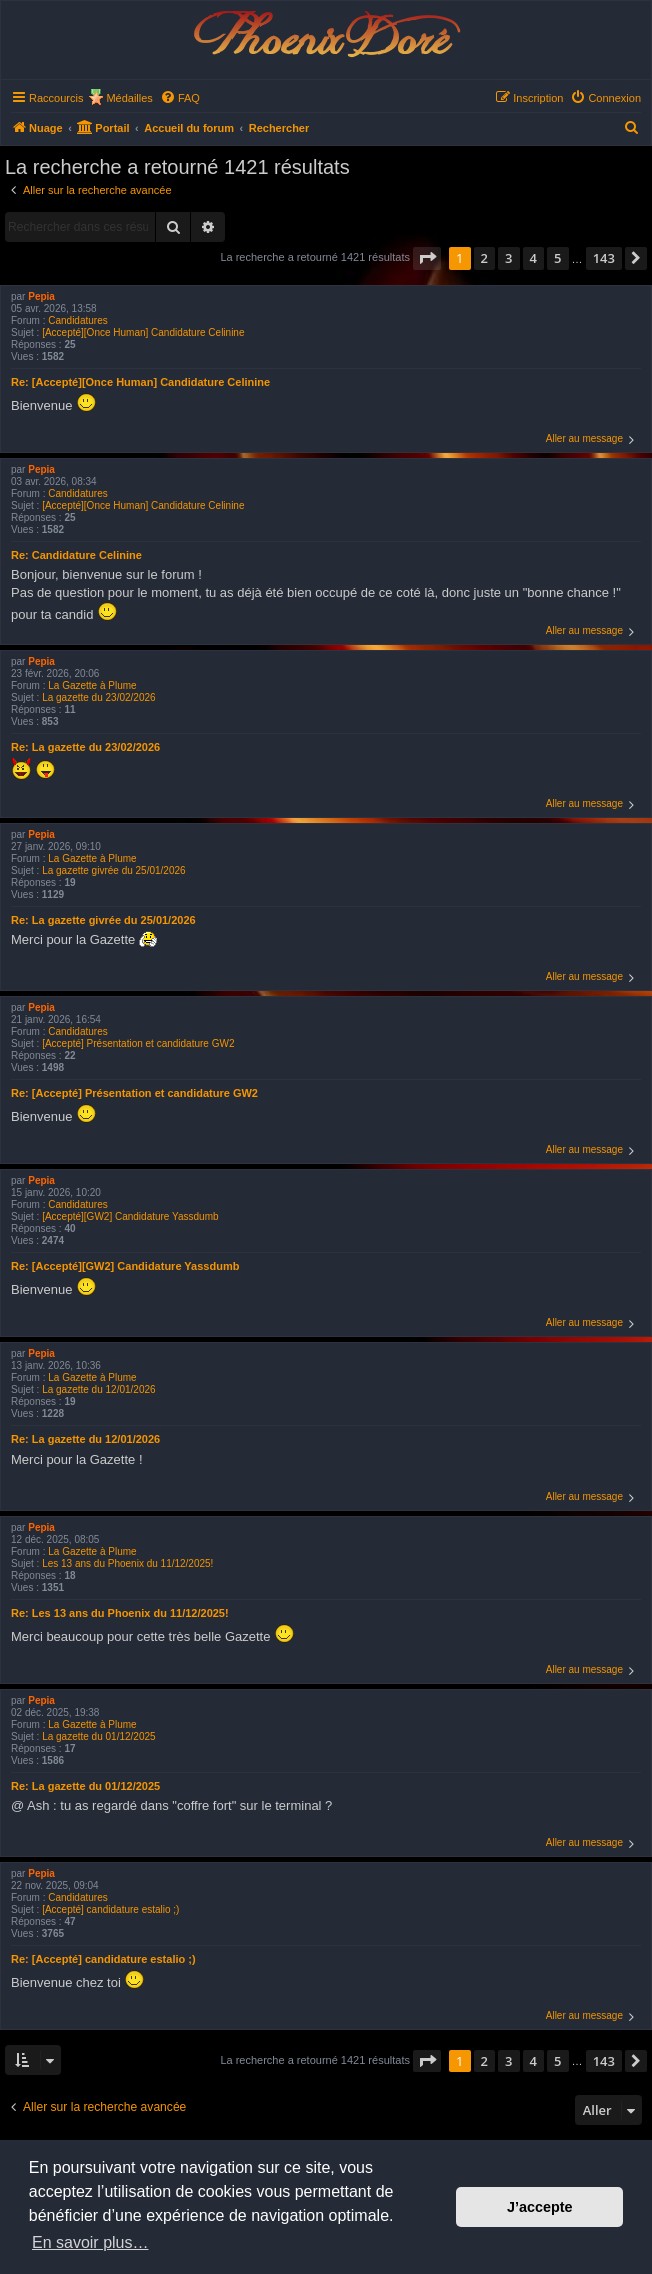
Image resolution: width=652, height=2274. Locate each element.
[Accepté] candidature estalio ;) (110, 1909)
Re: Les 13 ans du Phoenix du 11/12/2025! (120, 1613)
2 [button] (484, 258)
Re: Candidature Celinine (76, 555)
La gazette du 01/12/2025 (98, 1736)
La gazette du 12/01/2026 (98, 1389)
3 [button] (508, 258)
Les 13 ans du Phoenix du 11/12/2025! (127, 1563)
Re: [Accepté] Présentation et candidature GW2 (134, 1093)
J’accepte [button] (540, 2207)
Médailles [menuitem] (129, 98)
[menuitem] (180, 98)
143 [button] (604, 258)
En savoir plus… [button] (90, 2242)
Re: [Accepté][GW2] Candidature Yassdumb (125, 1266)
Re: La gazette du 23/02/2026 (85, 747)
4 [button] (533, 258)
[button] (427, 258)
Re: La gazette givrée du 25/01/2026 (103, 920)
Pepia (41, 296)
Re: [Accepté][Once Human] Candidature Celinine (140, 382)
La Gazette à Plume (92, 685)
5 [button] (557, 258)
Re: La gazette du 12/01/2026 (85, 1439)
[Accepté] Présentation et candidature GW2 (138, 1043)
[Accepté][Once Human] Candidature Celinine (143, 332)
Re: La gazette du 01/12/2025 (85, 1786)
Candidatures (77, 320)
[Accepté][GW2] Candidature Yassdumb (130, 1216)
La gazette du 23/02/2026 (98, 697)
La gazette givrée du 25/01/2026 (113, 870)
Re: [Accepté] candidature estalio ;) (103, 1959)
